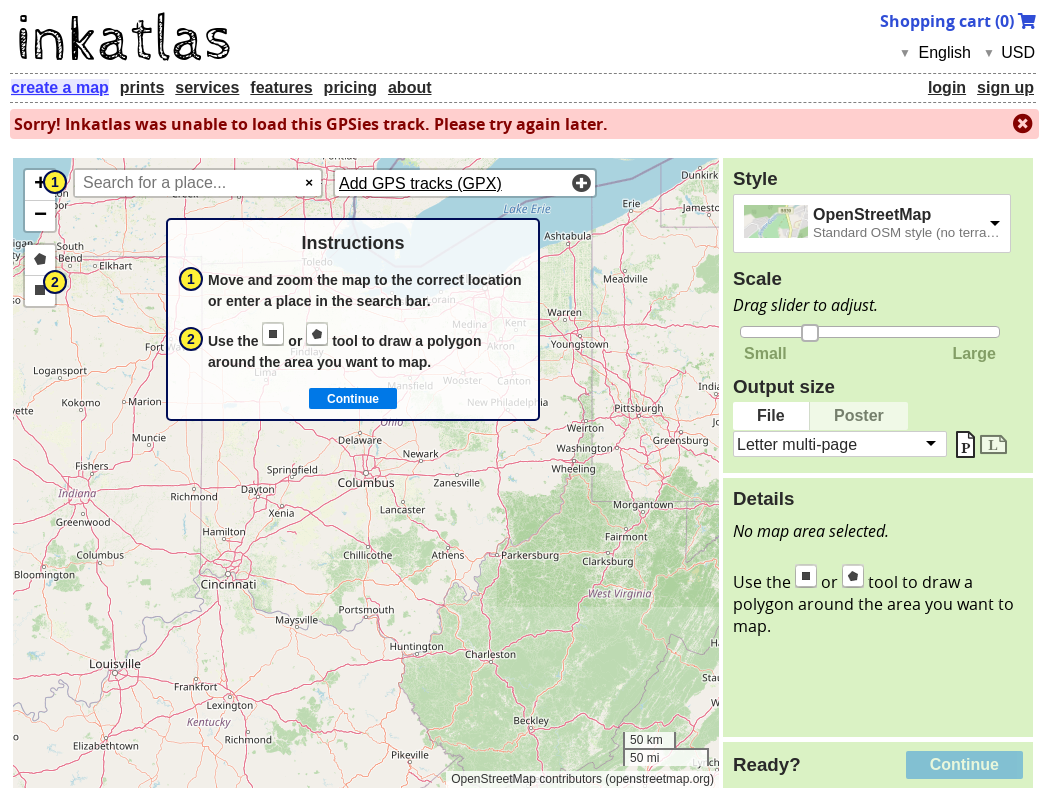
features (281, 87)
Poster (859, 415)
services (207, 87)
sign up (1005, 87)
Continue (964, 764)
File (771, 415)
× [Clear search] (309, 182)
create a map (60, 87)
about (410, 87)
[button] (40, 185)
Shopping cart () (958, 21)
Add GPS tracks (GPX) (420, 183)
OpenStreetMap (872, 214)
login (947, 87)
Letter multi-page (797, 443)
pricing (350, 87)
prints (142, 87)
